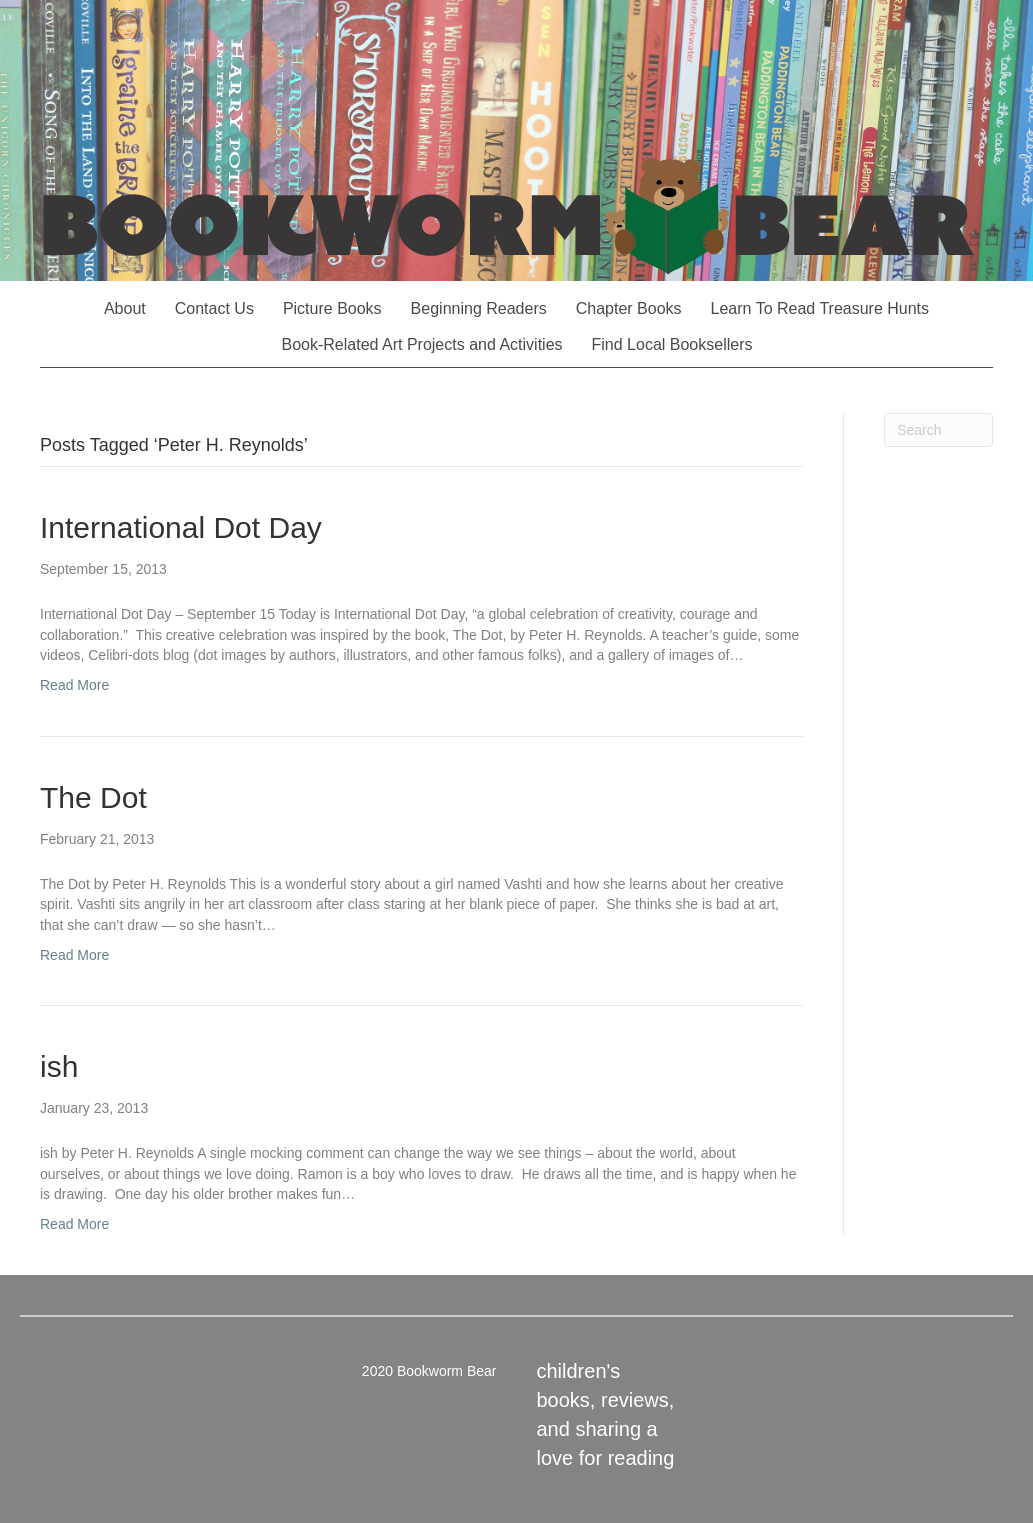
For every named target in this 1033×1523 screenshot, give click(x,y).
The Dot (93, 797)
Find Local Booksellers (672, 344)
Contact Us (214, 308)
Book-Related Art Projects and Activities (422, 344)
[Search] (938, 430)
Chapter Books (629, 308)
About (125, 308)
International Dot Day (181, 527)
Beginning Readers (479, 308)
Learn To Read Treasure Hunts (820, 308)
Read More (74, 685)
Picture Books (332, 308)
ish (59, 1066)
